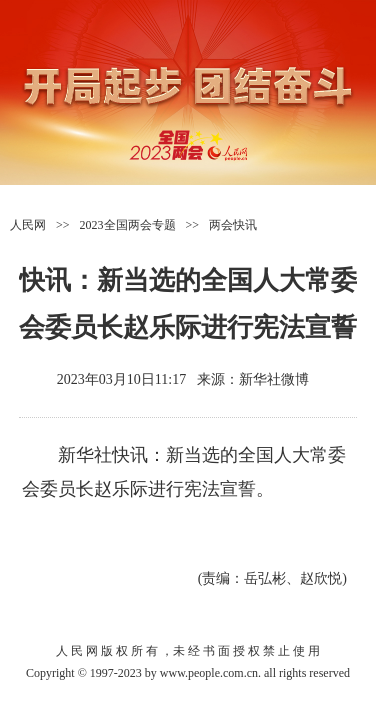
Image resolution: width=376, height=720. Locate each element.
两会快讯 (233, 225)
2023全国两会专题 (128, 225)
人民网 (28, 225)
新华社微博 (274, 379)
